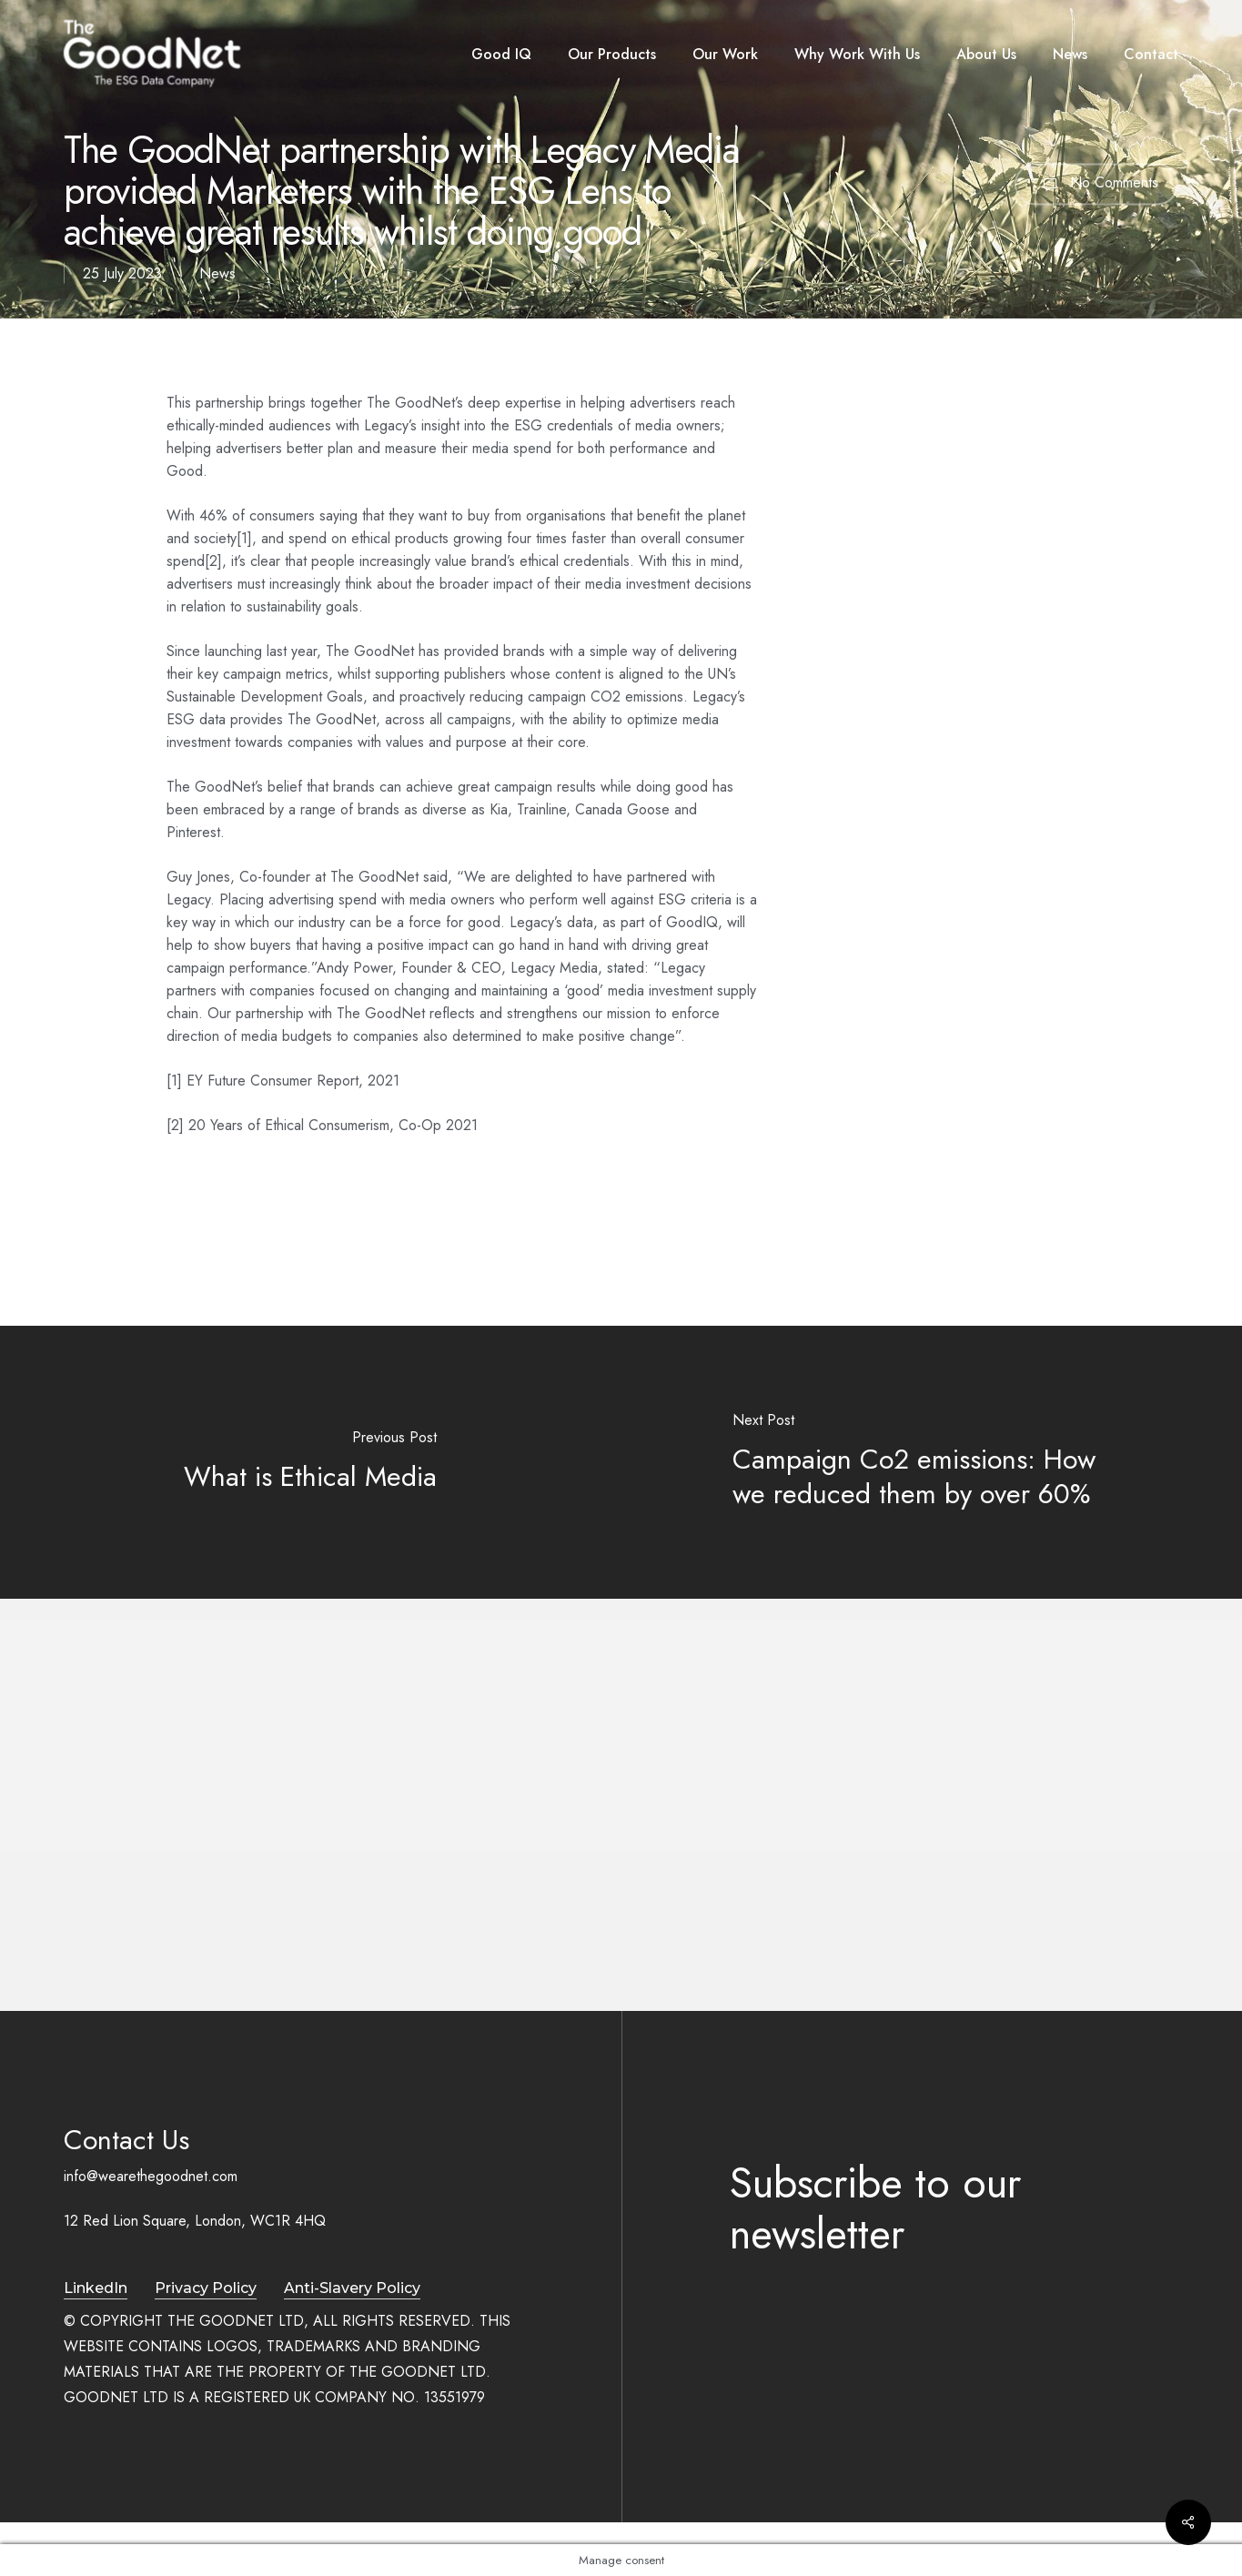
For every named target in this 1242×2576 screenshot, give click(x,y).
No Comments (1096, 183)
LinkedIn (95, 2288)
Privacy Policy (206, 2288)
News (217, 273)
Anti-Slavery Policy (352, 2288)
